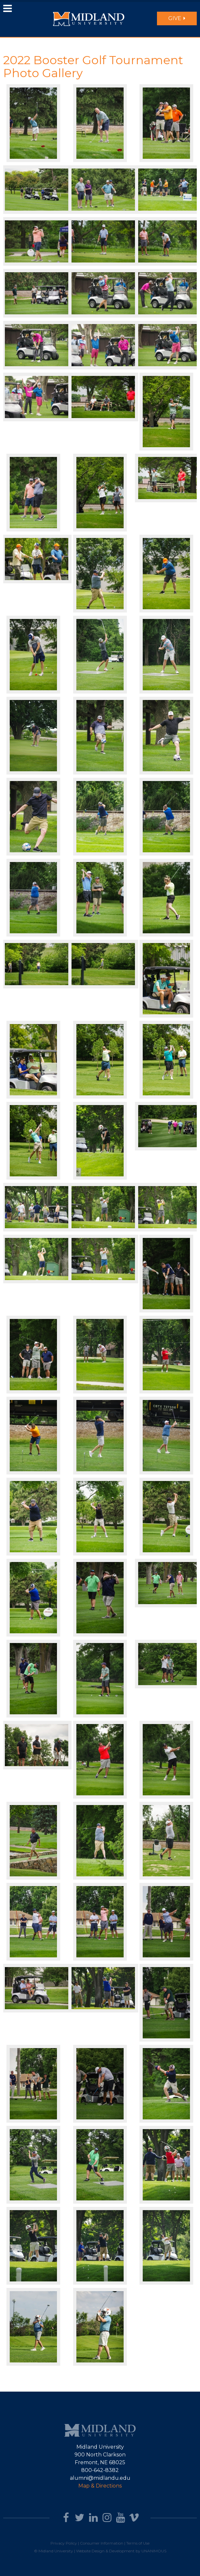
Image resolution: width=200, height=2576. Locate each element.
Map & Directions (100, 2486)
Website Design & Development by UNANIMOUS (121, 2550)
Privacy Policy (63, 2543)
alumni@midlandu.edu (100, 2478)
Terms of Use (138, 2543)
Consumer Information (101, 2543)
